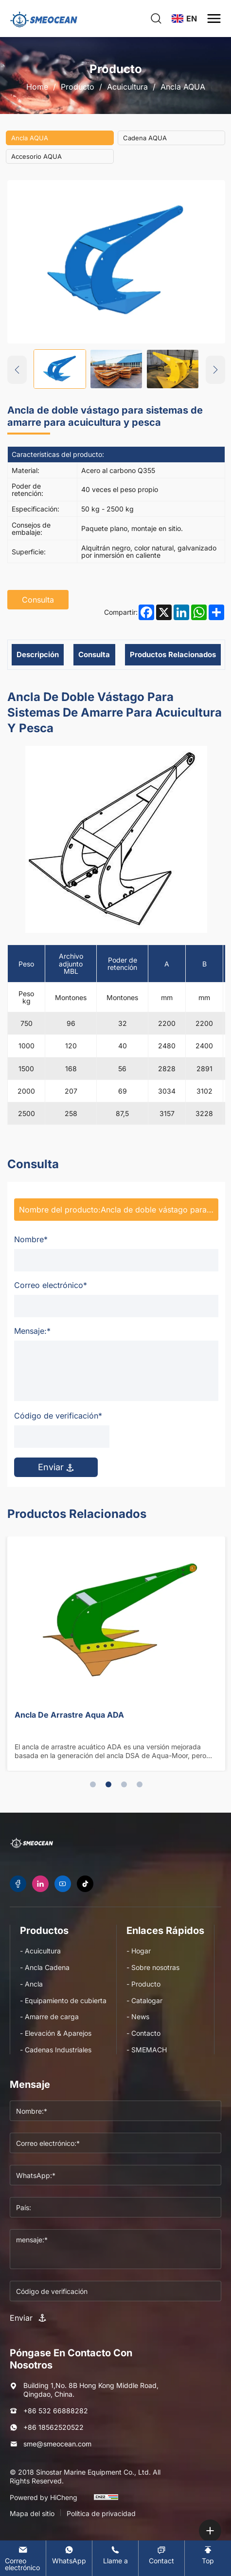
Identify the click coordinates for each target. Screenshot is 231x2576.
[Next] (215, 370)
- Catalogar (144, 2000)
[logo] (44, 18)
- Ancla (31, 1984)
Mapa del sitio (32, 2513)
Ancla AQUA (182, 87)
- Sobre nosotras (152, 1967)
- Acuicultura (40, 1951)
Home (37, 87)
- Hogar (138, 1951)
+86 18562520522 (53, 2427)
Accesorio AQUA (36, 156)
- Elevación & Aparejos (55, 2033)
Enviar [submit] (56, 1467)
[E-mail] (23, 2558)
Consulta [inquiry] (38, 600)
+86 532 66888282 (55, 2410)
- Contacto (143, 2033)
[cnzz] (106, 2501)
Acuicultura (127, 87)
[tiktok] (85, 1883)
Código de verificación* (58, 1416)
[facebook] (18, 1883)
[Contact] (161, 2554)
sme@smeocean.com (57, 2444)
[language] (184, 18)
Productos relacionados (173, 654)
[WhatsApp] (69, 2554)
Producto (77, 87)
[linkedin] (40, 1883)
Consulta (94, 654)
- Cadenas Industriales (55, 2050)
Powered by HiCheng (43, 2497)
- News (137, 2016)
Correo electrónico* (50, 1285)
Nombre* (31, 1239)
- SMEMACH (146, 2050)
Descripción (38, 654)
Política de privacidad (101, 2513)
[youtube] (62, 1883)
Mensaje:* (32, 1331)
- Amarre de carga (49, 2016)
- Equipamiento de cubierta (63, 2000)
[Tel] (115, 2554)
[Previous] (17, 370)
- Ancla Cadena (45, 1967)
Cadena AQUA (145, 138)
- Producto (143, 1984)
